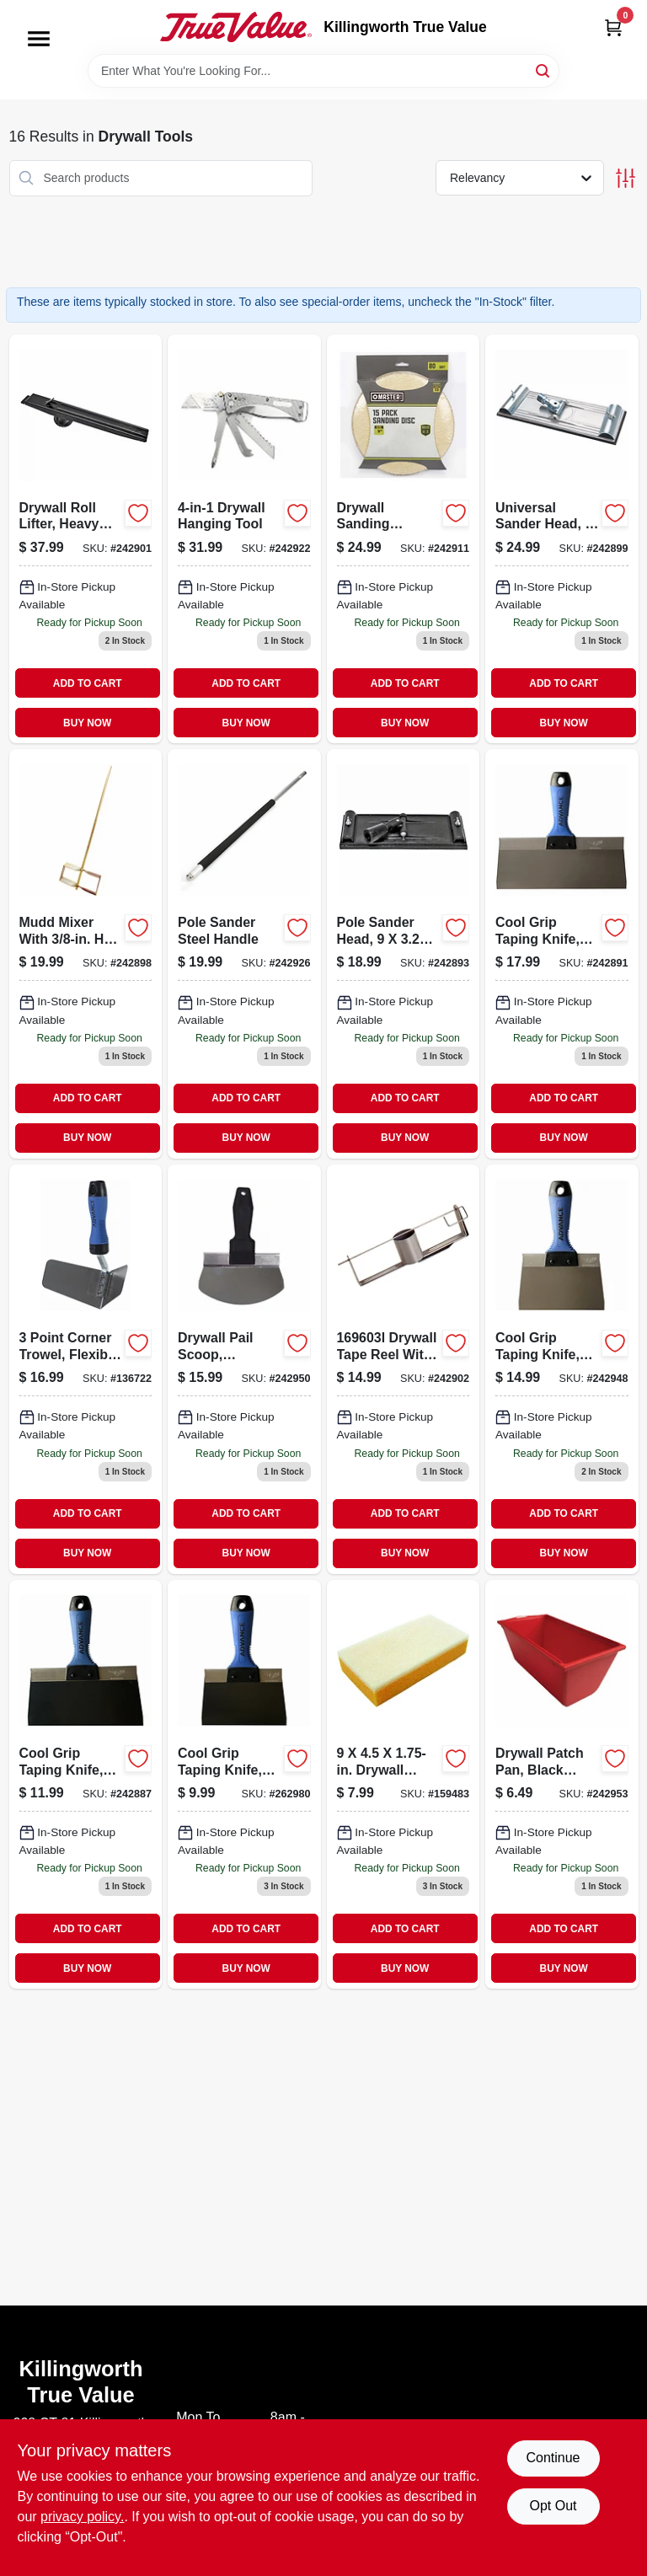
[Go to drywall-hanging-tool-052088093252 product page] (244, 539)
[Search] (544, 69)
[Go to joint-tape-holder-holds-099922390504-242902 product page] (403, 1369)
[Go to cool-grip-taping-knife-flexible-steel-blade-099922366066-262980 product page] (244, 1785)
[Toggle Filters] (625, 178)
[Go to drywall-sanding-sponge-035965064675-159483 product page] (403, 1785)
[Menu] (39, 39)
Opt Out (552, 2505)
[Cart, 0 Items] (613, 27)
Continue (553, 2457)
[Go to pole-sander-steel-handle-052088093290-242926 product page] (244, 954)
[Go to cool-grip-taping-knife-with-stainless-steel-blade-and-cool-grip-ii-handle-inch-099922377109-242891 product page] (562, 954)
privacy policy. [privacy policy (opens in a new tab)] (82, 2516)
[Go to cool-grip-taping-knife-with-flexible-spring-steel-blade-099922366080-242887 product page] (86, 1785)
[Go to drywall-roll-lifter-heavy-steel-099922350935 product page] (86, 539)
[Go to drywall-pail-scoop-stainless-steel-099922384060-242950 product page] (244, 1369)
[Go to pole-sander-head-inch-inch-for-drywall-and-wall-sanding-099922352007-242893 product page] (403, 954)
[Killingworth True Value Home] (236, 27)
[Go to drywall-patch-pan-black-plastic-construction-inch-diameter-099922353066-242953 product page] (562, 1785)
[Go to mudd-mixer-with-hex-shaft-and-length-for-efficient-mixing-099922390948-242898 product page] (86, 954)
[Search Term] (323, 71)
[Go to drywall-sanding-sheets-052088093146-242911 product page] (403, 539)
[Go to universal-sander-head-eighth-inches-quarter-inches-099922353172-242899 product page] (562, 539)
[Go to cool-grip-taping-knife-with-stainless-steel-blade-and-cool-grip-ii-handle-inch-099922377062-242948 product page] (562, 1369)
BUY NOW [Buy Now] (87, 723)
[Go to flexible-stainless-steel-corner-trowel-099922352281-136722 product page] (86, 1369)
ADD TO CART (87, 683)
